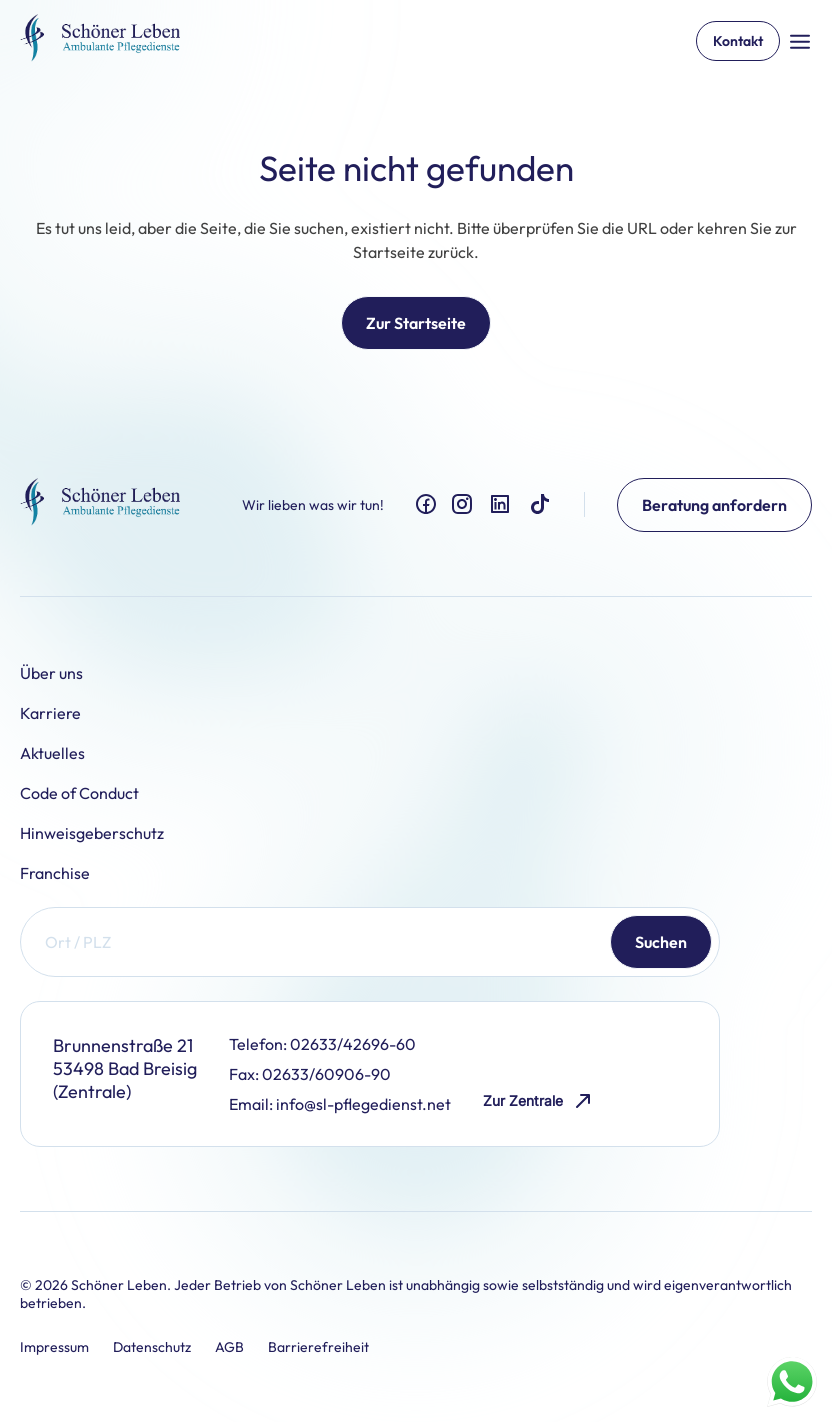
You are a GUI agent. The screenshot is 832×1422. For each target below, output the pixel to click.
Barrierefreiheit (318, 1347)
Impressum (54, 1347)
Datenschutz (152, 1347)
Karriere (50, 713)
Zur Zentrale (539, 1101)
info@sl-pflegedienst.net (363, 1104)
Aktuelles (52, 753)
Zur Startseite (416, 323)
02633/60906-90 (326, 1074)
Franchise (55, 873)
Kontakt (738, 41)
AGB (229, 1347)
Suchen (661, 942)
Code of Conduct (79, 793)
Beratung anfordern (714, 505)
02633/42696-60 (353, 1044)
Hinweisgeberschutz (92, 833)
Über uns (51, 673)
